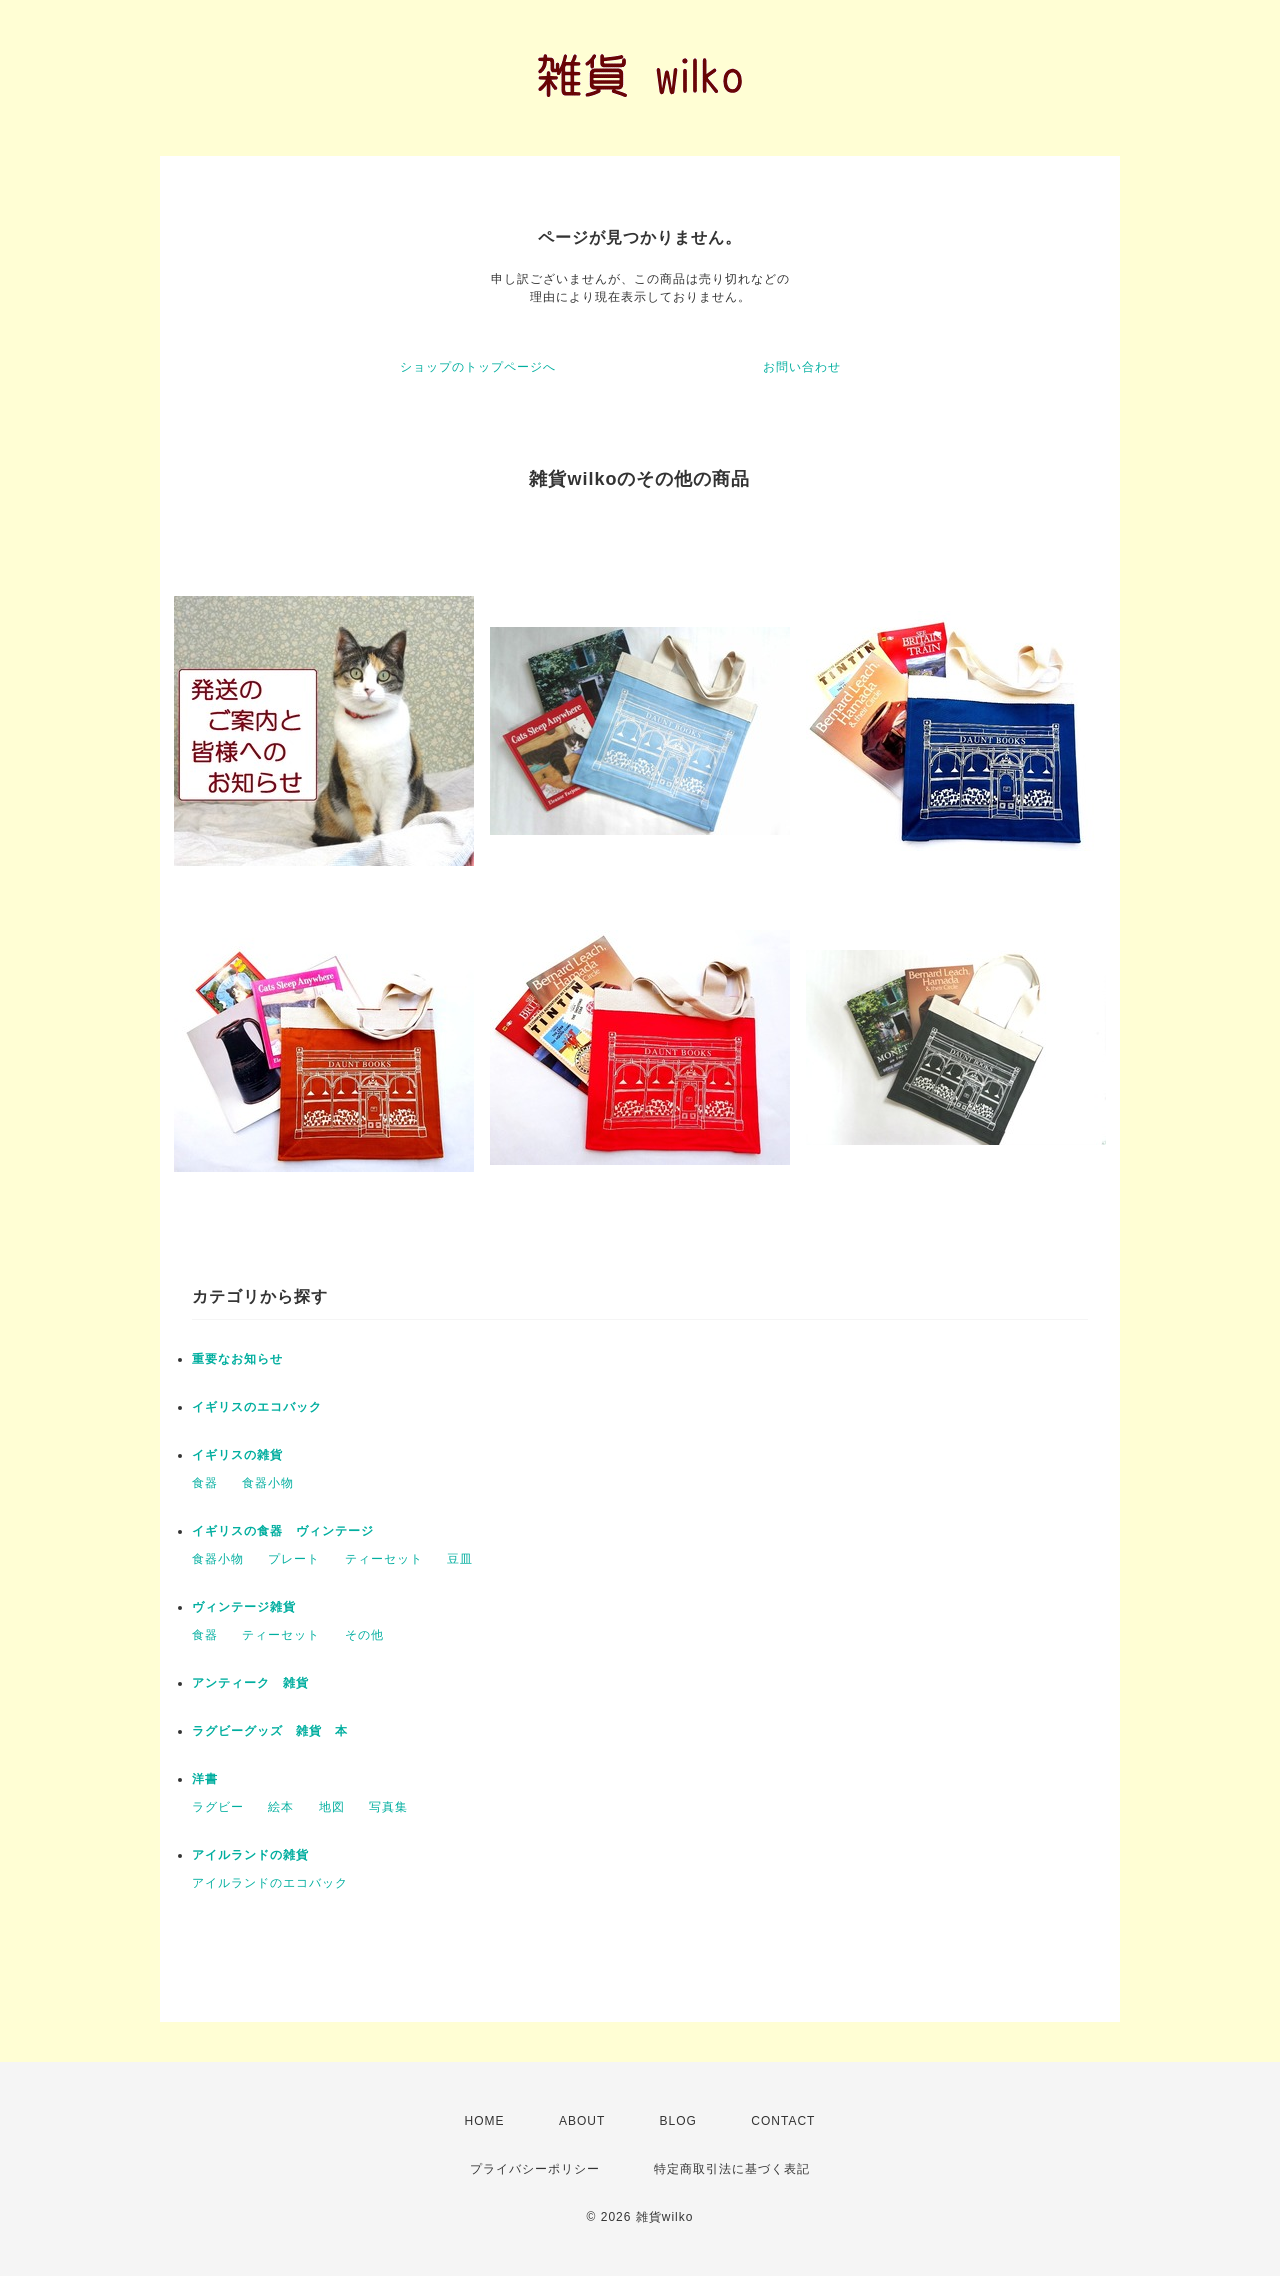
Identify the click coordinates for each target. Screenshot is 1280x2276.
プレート (294, 1559)
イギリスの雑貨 (237, 1455)
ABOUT (582, 2121)
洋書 (205, 1779)
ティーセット (384, 1559)
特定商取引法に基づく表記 (732, 2169)
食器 (205, 1483)
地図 (332, 1807)
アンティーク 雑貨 (250, 1683)
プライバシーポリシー (535, 2169)
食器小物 (268, 1483)
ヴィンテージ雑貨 (244, 1607)
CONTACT (783, 2121)
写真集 (388, 1807)
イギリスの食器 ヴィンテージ (283, 1531)
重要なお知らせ (237, 1359)
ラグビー (218, 1807)
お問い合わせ (802, 367)
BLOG (678, 2121)
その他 (364, 1635)
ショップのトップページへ (478, 367)
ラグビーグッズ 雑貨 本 (270, 1731)
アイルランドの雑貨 (250, 1855)
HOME (485, 2121)
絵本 (281, 1807)
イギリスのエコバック (257, 1407)
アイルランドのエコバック (270, 1883)
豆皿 (460, 1559)
